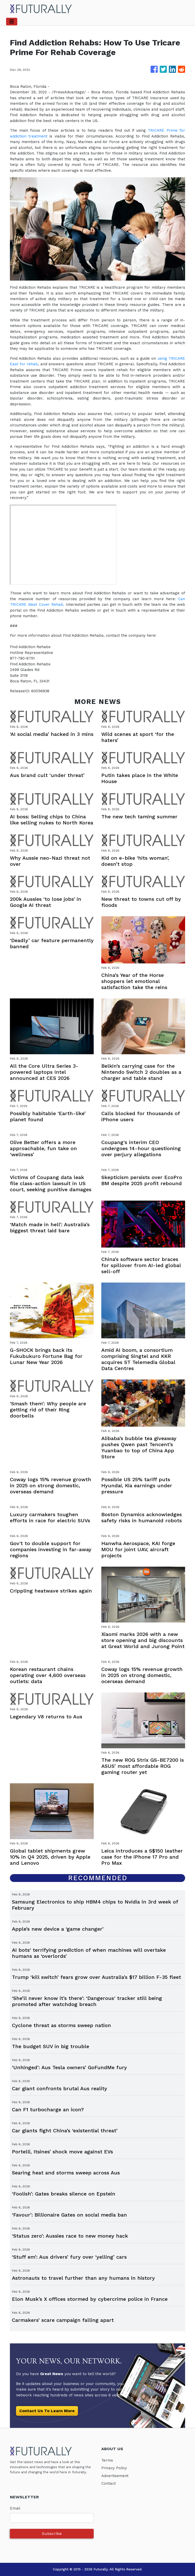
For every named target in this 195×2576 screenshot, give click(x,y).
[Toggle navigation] (11, 21)
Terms (107, 2460)
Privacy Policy (114, 2468)
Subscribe (52, 2533)
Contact (108, 2483)
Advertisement (114, 2476)
